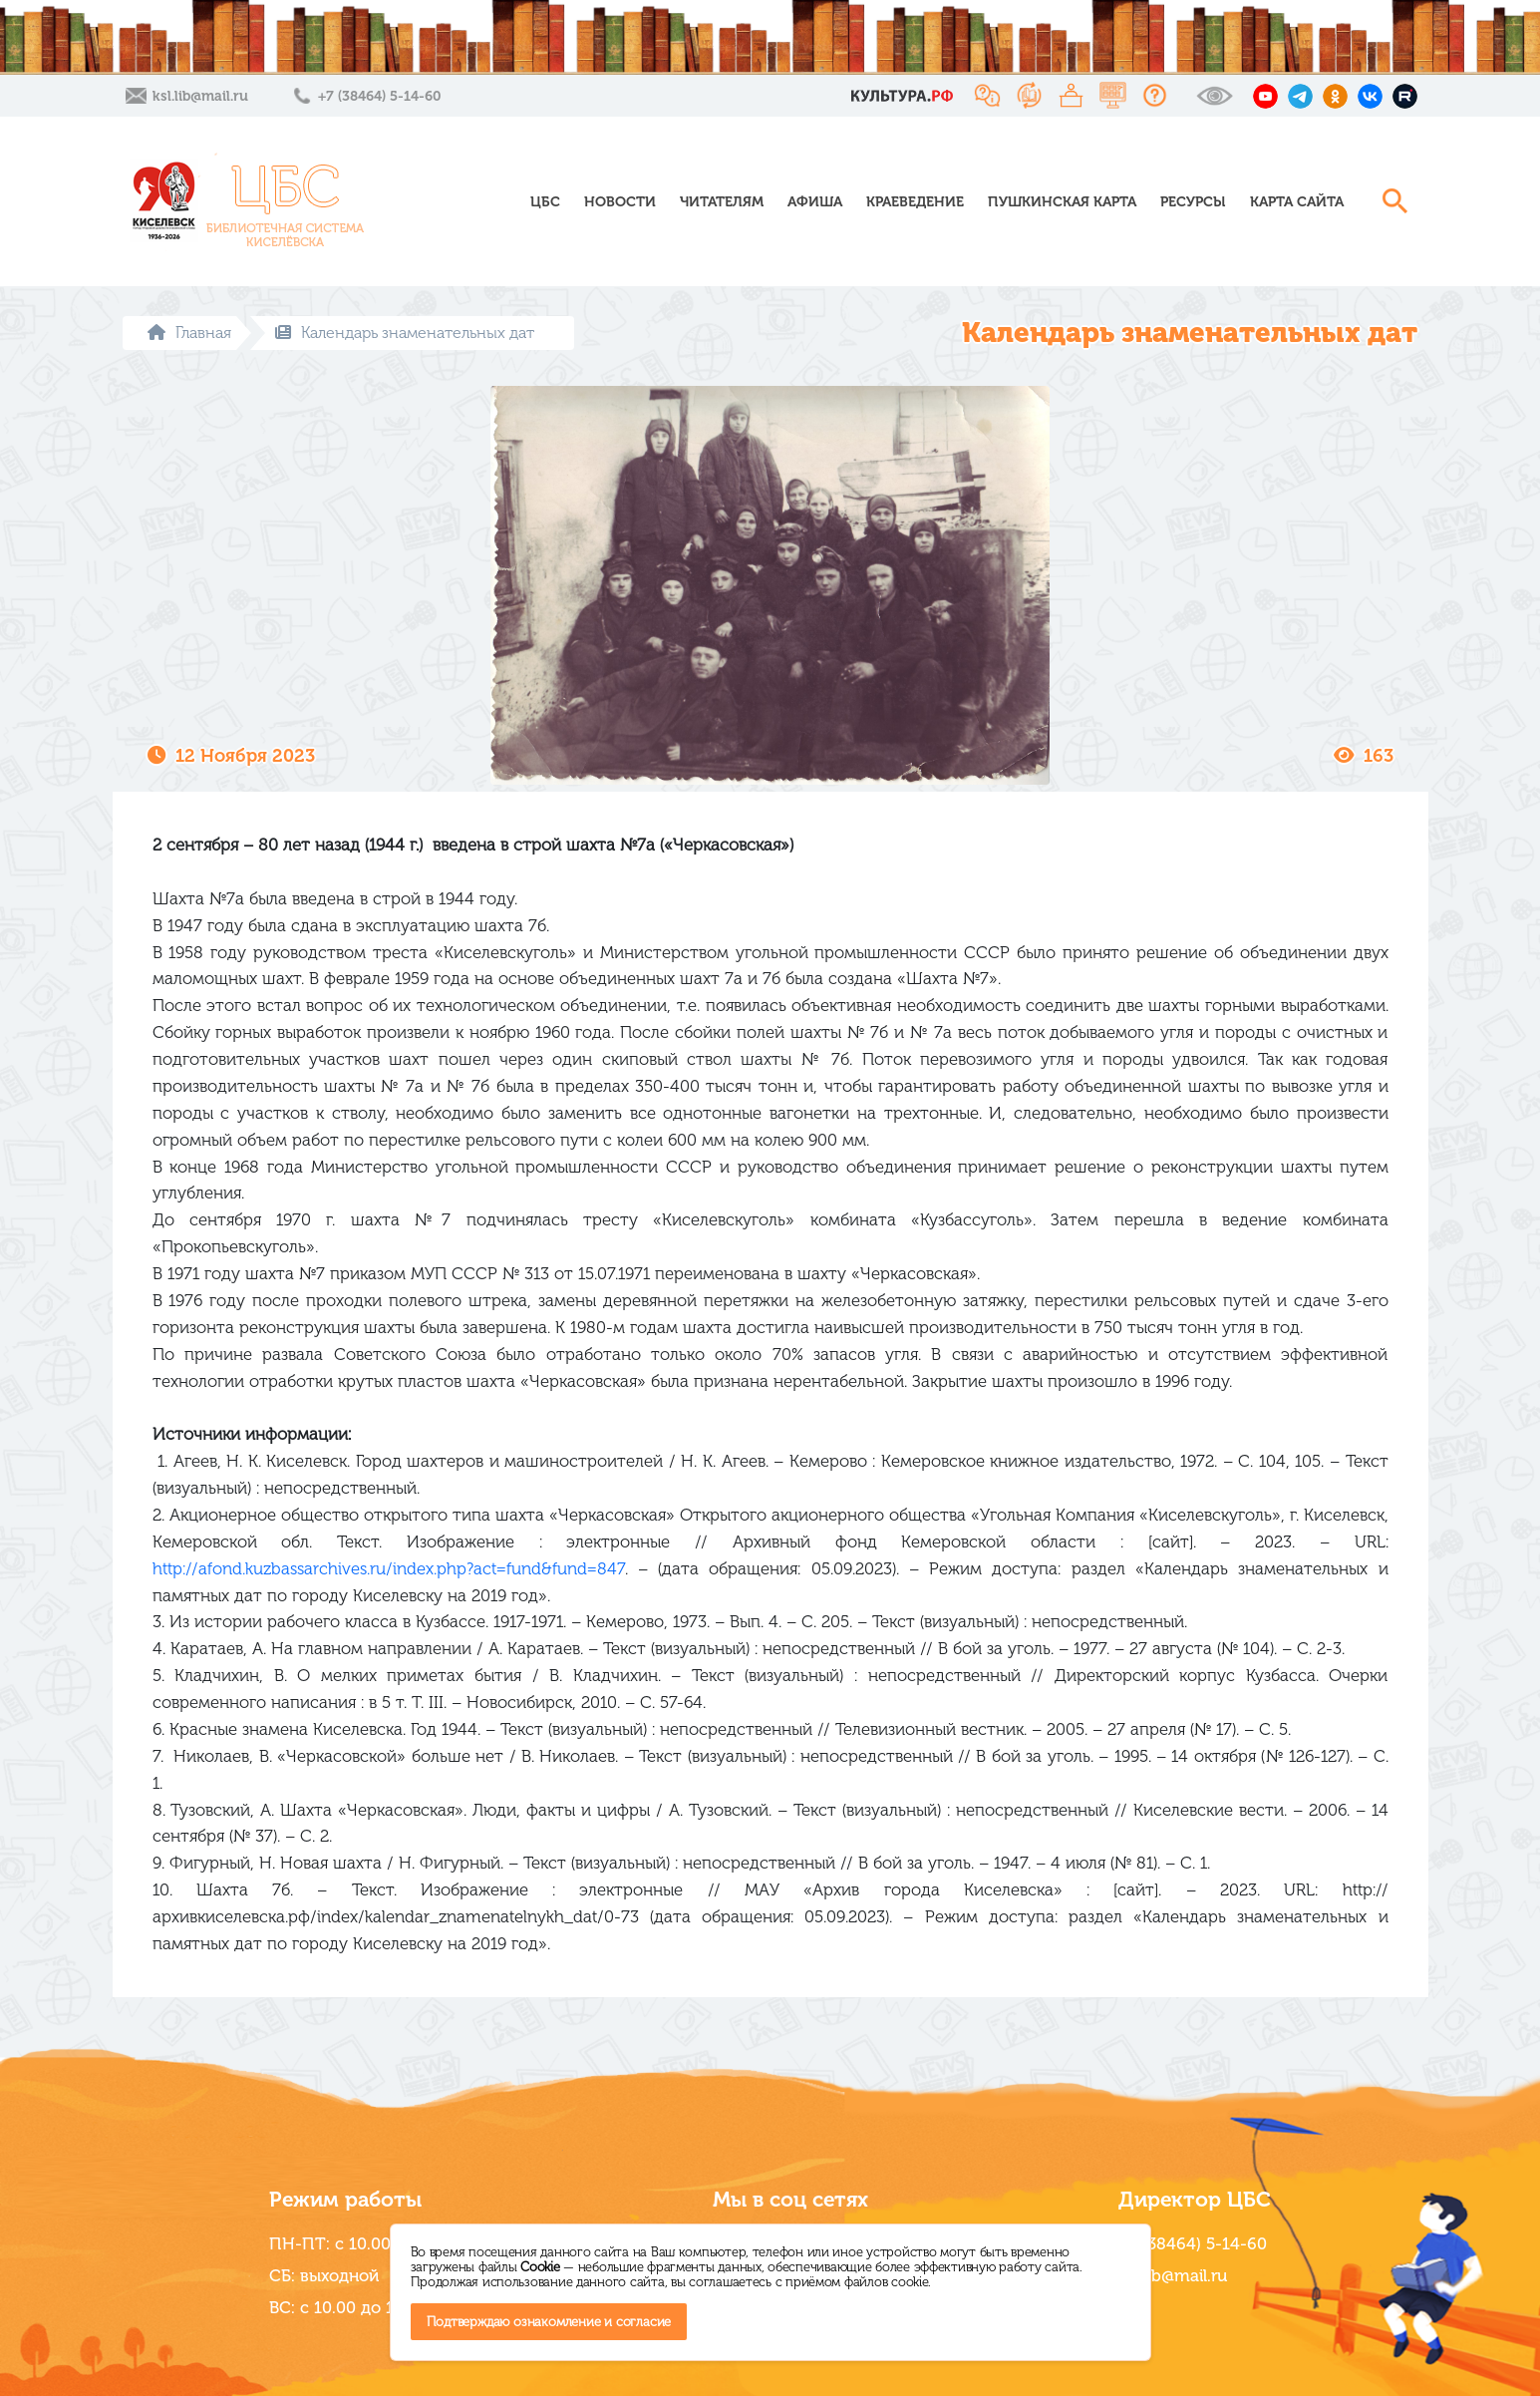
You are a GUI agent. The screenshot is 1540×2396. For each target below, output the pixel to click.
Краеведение (915, 201)
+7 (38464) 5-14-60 (379, 96)
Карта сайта (1297, 201)
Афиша (814, 201)
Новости (620, 201)
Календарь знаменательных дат (404, 332)
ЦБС (545, 201)
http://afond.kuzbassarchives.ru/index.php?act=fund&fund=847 (389, 1568)
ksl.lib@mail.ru (200, 96)
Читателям (722, 201)
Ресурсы (1193, 201)
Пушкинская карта (1062, 201)
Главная (189, 332)
